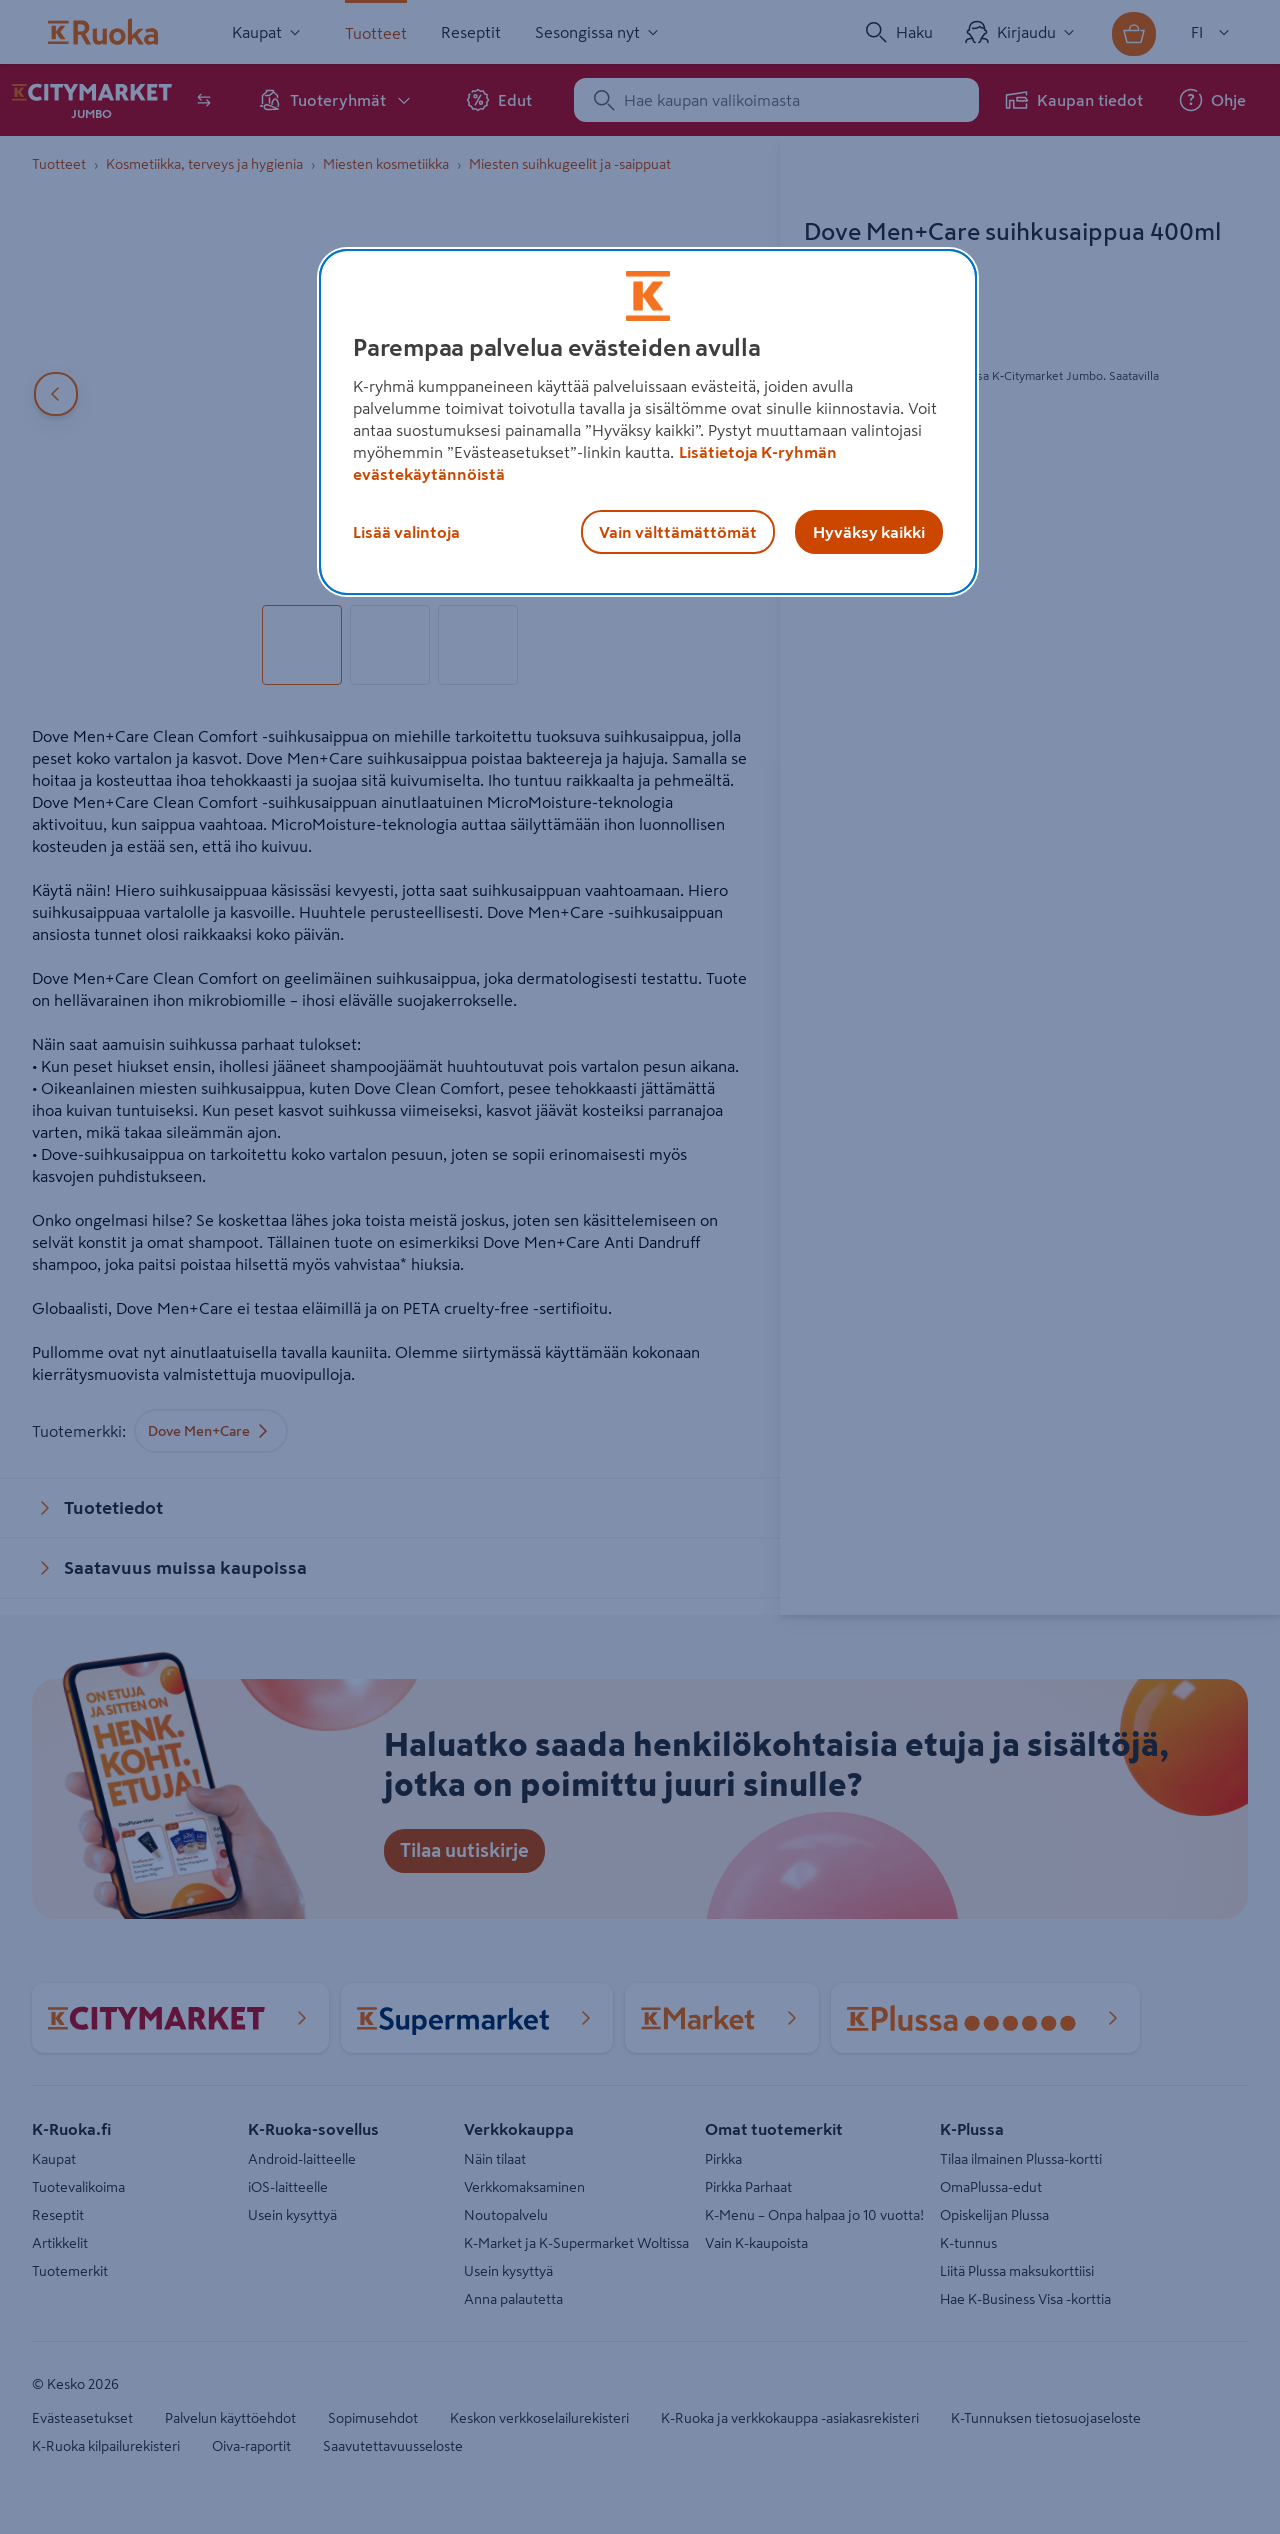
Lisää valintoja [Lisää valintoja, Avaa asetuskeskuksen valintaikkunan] (406, 532)
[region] (648, 422)
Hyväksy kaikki (869, 532)
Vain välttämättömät (678, 532)
